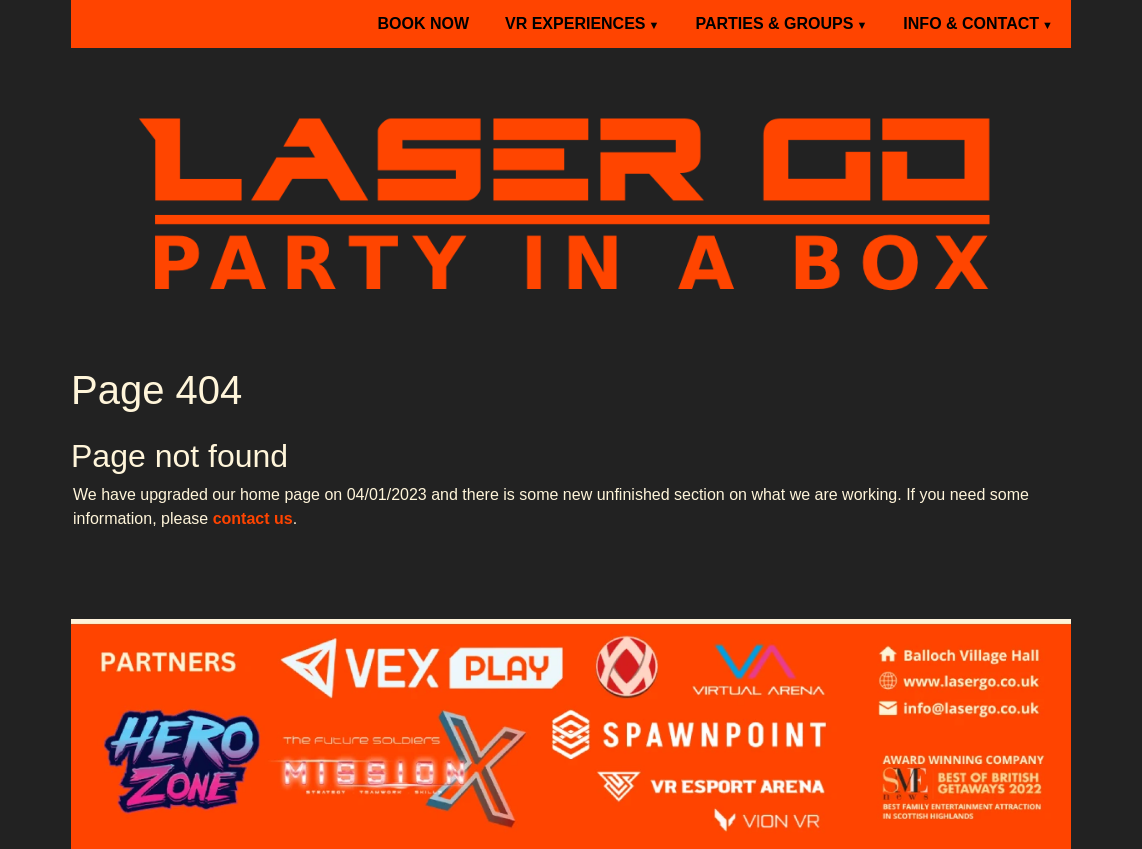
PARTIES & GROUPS (774, 23)
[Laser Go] (571, 198)
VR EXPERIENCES (575, 23)
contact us (253, 518)
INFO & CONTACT (971, 23)
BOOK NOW (423, 23)
